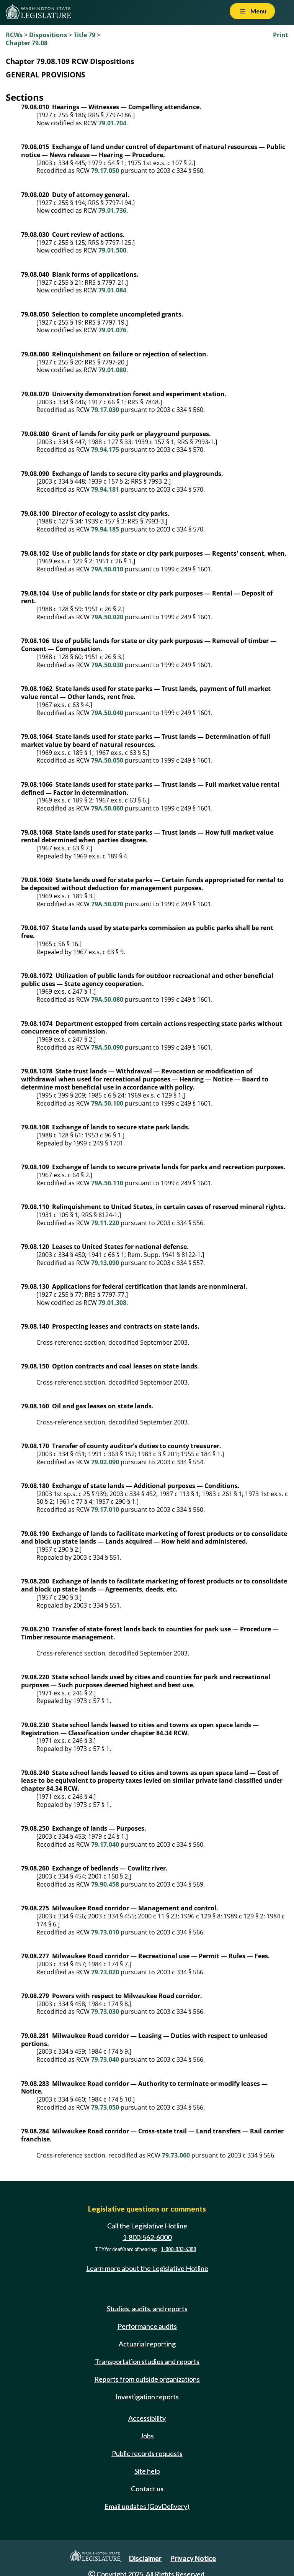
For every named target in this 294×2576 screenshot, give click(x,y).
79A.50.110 (107, 1183)
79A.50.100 (107, 1103)
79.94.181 (105, 489)
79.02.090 (105, 1462)
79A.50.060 (107, 808)
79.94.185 (105, 529)
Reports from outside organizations (147, 2379)
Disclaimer (145, 2558)
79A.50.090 (107, 1047)
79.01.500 (112, 250)
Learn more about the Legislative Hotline (147, 2268)
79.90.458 (105, 1884)
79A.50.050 (107, 760)
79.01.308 (112, 1302)
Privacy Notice (193, 2558)
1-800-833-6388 (178, 2249)
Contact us (147, 2488)
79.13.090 (105, 1262)
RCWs (14, 35)
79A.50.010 (107, 569)
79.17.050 (105, 170)
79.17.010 (105, 1509)
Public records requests (147, 2453)
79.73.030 (105, 2011)
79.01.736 (112, 210)
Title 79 (84, 35)
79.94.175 (105, 449)
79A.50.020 (107, 617)
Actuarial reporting (147, 2344)
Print (280, 35)
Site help (147, 2471)
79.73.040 (105, 2059)
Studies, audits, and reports (147, 2308)
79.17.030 (105, 409)
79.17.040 (105, 1844)
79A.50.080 (107, 999)
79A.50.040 (107, 713)
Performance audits (147, 2326)
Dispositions (48, 35)
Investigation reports (147, 2396)
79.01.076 (112, 330)
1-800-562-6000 (147, 2237)
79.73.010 (105, 1932)
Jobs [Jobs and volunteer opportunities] (147, 2436)
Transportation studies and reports (147, 2361)
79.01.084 (112, 290)
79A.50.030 (107, 665)
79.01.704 (112, 123)
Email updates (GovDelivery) (147, 2506)
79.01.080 (112, 370)
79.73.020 (105, 1972)
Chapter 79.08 (26, 43)
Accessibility (147, 2418)
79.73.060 (176, 2155)
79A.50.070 (107, 904)
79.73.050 (105, 2107)
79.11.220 (105, 1223)
